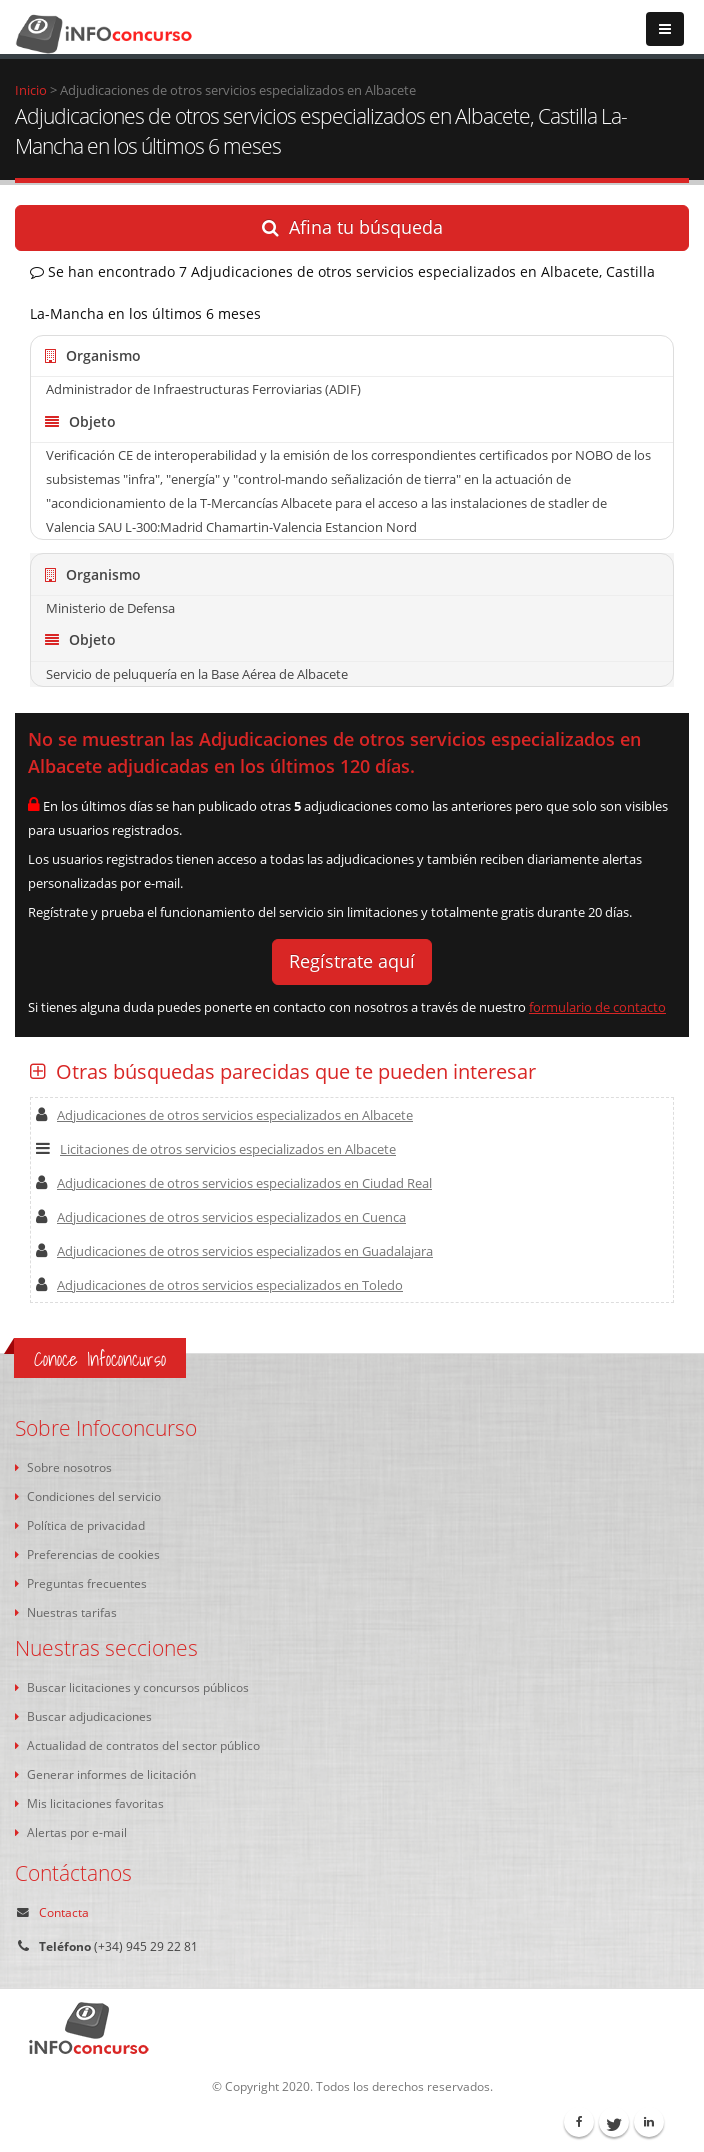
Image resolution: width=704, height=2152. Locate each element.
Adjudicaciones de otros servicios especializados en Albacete (224, 1115)
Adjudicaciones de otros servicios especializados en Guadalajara (234, 1251)
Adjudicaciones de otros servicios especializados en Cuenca (221, 1217)
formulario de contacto (597, 1007)
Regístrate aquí (352, 961)
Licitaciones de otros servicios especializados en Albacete (216, 1149)
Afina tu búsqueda (352, 227)
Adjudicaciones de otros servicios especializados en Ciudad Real (234, 1183)
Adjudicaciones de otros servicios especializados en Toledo (219, 1285)
